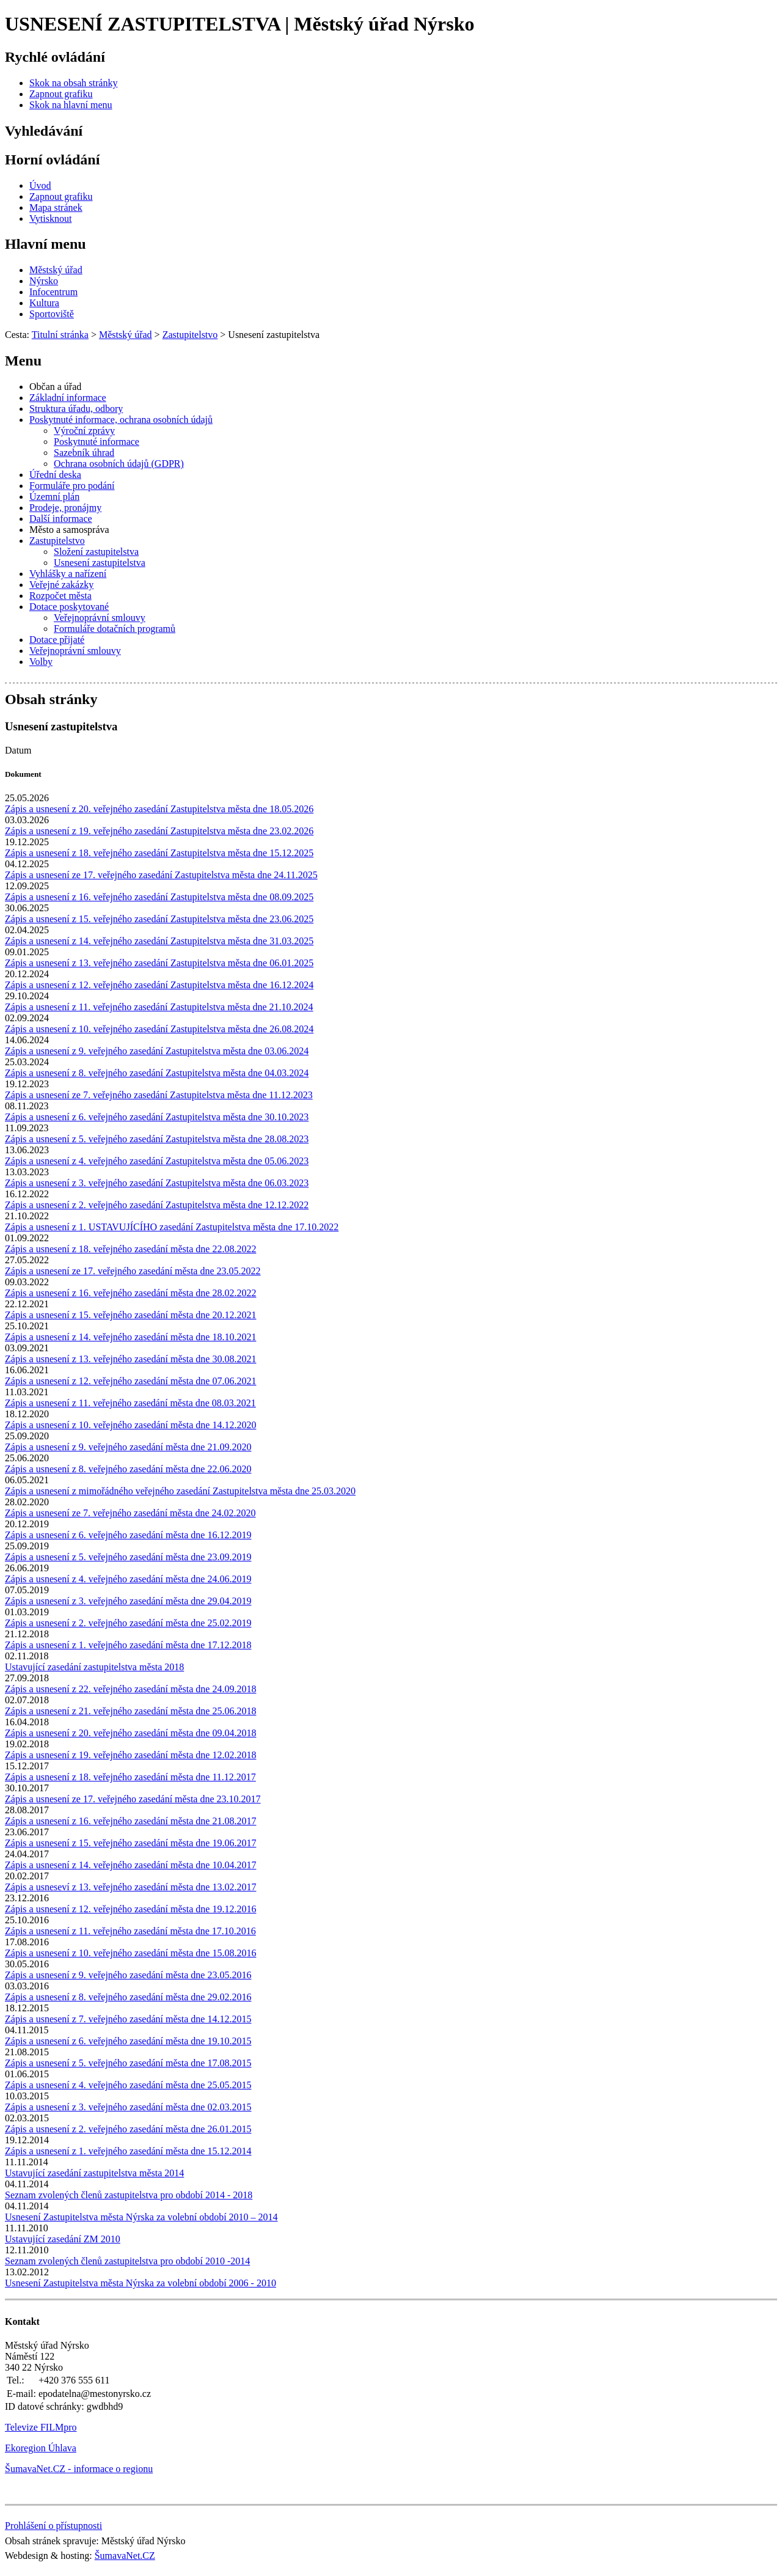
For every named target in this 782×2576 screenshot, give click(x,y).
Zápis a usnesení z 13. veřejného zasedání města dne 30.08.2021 (130, 1359)
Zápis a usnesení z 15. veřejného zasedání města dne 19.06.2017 (130, 1843)
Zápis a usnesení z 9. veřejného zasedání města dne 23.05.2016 (128, 1975)
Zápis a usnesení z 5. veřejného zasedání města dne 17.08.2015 (128, 2063)
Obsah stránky (51, 699)
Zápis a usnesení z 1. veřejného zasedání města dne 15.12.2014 (128, 2151)
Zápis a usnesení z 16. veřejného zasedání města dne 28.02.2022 (130, 1293)
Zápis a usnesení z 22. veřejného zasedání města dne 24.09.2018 (130, 1689)
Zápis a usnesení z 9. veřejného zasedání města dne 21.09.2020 (128, 1447)
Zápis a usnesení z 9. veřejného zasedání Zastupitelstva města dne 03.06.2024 (157, 1051)
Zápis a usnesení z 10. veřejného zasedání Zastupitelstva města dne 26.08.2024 (159, 1029)
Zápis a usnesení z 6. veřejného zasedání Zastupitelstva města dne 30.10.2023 (157, 1117)
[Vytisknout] (50, 218)
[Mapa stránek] (55, 207)
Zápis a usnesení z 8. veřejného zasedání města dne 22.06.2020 (128, 1469)
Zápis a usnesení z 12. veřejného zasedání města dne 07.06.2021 (130, 1381)
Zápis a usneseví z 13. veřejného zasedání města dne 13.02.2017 (130, 1887)
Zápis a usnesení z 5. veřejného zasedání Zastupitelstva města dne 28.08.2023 (157, 1139)
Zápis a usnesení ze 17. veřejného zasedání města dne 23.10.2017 (133, 1799)
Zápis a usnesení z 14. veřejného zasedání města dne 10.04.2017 (130, 1865)
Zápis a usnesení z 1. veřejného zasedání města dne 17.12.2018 (128, 1645)
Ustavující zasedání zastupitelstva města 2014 (94, 2173)
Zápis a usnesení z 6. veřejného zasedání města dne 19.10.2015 (128, 2041)
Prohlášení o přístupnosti (53, 2525)
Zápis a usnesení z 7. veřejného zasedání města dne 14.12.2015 (128, 2019)
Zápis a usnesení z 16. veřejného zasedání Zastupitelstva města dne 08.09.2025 (159, 897)
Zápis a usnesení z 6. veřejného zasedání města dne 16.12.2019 (128, 1535)
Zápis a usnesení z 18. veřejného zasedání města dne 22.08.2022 (130, 1249)
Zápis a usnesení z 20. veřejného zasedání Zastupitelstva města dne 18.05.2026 (159, 809)
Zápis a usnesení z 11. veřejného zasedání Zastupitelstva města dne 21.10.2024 (159, 1007)
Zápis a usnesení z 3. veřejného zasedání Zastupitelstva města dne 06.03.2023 (157, 1183)
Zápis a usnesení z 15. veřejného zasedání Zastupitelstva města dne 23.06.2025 (159, 919)
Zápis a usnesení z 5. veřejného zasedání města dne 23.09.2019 (128, 1557)
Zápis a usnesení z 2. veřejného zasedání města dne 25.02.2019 (128, 1623)
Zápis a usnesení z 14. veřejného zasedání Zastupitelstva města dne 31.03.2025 (159, 941)
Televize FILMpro (41, 2427)
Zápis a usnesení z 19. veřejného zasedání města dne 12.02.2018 (130, 1755)
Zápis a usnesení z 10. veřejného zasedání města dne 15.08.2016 (130, 1953)
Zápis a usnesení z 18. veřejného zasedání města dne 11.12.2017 (130, 1777)
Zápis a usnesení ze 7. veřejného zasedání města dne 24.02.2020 (130, 1513)
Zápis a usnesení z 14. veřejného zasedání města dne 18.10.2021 (130, 1337)
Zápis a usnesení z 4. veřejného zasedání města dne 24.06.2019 (128, 1579)
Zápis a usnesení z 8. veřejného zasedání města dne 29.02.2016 (128, 1997)
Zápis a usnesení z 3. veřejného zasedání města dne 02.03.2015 (128, 2107)
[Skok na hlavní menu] (70, 105)
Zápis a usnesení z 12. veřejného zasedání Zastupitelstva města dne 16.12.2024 (159, 985)
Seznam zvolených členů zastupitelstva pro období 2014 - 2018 (128, 2195)
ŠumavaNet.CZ (125, 2555)
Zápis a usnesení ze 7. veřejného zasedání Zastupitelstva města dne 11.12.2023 (159, 1095)
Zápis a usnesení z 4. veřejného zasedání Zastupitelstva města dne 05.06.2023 (157, 1161)
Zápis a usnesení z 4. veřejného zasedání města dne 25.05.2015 (128, 2085)
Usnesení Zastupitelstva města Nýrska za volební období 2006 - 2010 (140, 2283)
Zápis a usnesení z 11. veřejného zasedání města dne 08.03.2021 (130, 1403)
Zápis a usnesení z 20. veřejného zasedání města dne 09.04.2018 (130, 1733)
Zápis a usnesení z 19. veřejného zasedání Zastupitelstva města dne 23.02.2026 (159, 831)
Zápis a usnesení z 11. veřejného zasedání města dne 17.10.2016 (130, 1931)
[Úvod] (40, 185)
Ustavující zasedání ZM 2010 (62, 2239)
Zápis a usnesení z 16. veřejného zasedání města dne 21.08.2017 (130, 1821)
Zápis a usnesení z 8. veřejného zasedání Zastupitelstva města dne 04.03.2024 (157, 1073)
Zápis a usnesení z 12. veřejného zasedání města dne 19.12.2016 (130, 1909)
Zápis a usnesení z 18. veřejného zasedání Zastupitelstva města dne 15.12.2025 (159, 853)
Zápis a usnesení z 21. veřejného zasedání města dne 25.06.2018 (130, 1711)
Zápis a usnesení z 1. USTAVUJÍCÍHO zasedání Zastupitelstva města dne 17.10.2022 (171, 1227)
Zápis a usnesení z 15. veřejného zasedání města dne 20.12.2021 (130, 1315)
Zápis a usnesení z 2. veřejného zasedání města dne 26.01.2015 (128, 2129)
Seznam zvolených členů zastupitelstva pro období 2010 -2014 (127, 2261)
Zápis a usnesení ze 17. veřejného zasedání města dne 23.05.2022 (133, 1271)
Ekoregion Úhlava (40, 2448)
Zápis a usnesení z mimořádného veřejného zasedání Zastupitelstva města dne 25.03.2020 (180, 1491)
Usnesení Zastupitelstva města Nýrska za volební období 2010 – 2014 (141, 2217)
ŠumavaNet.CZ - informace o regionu (79, 2469)
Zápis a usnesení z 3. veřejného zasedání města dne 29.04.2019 (128, 1601)
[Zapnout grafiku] (61, 94)
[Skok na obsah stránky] (73, 83)
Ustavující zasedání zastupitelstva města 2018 (94, 1667)
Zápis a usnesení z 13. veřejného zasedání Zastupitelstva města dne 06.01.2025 (159, 963)
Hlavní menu (45, 244)
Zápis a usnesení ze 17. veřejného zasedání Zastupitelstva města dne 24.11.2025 (161, 875)
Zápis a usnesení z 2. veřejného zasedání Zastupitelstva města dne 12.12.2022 (157, 1205)
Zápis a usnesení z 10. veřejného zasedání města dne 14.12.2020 (130, 1425)
